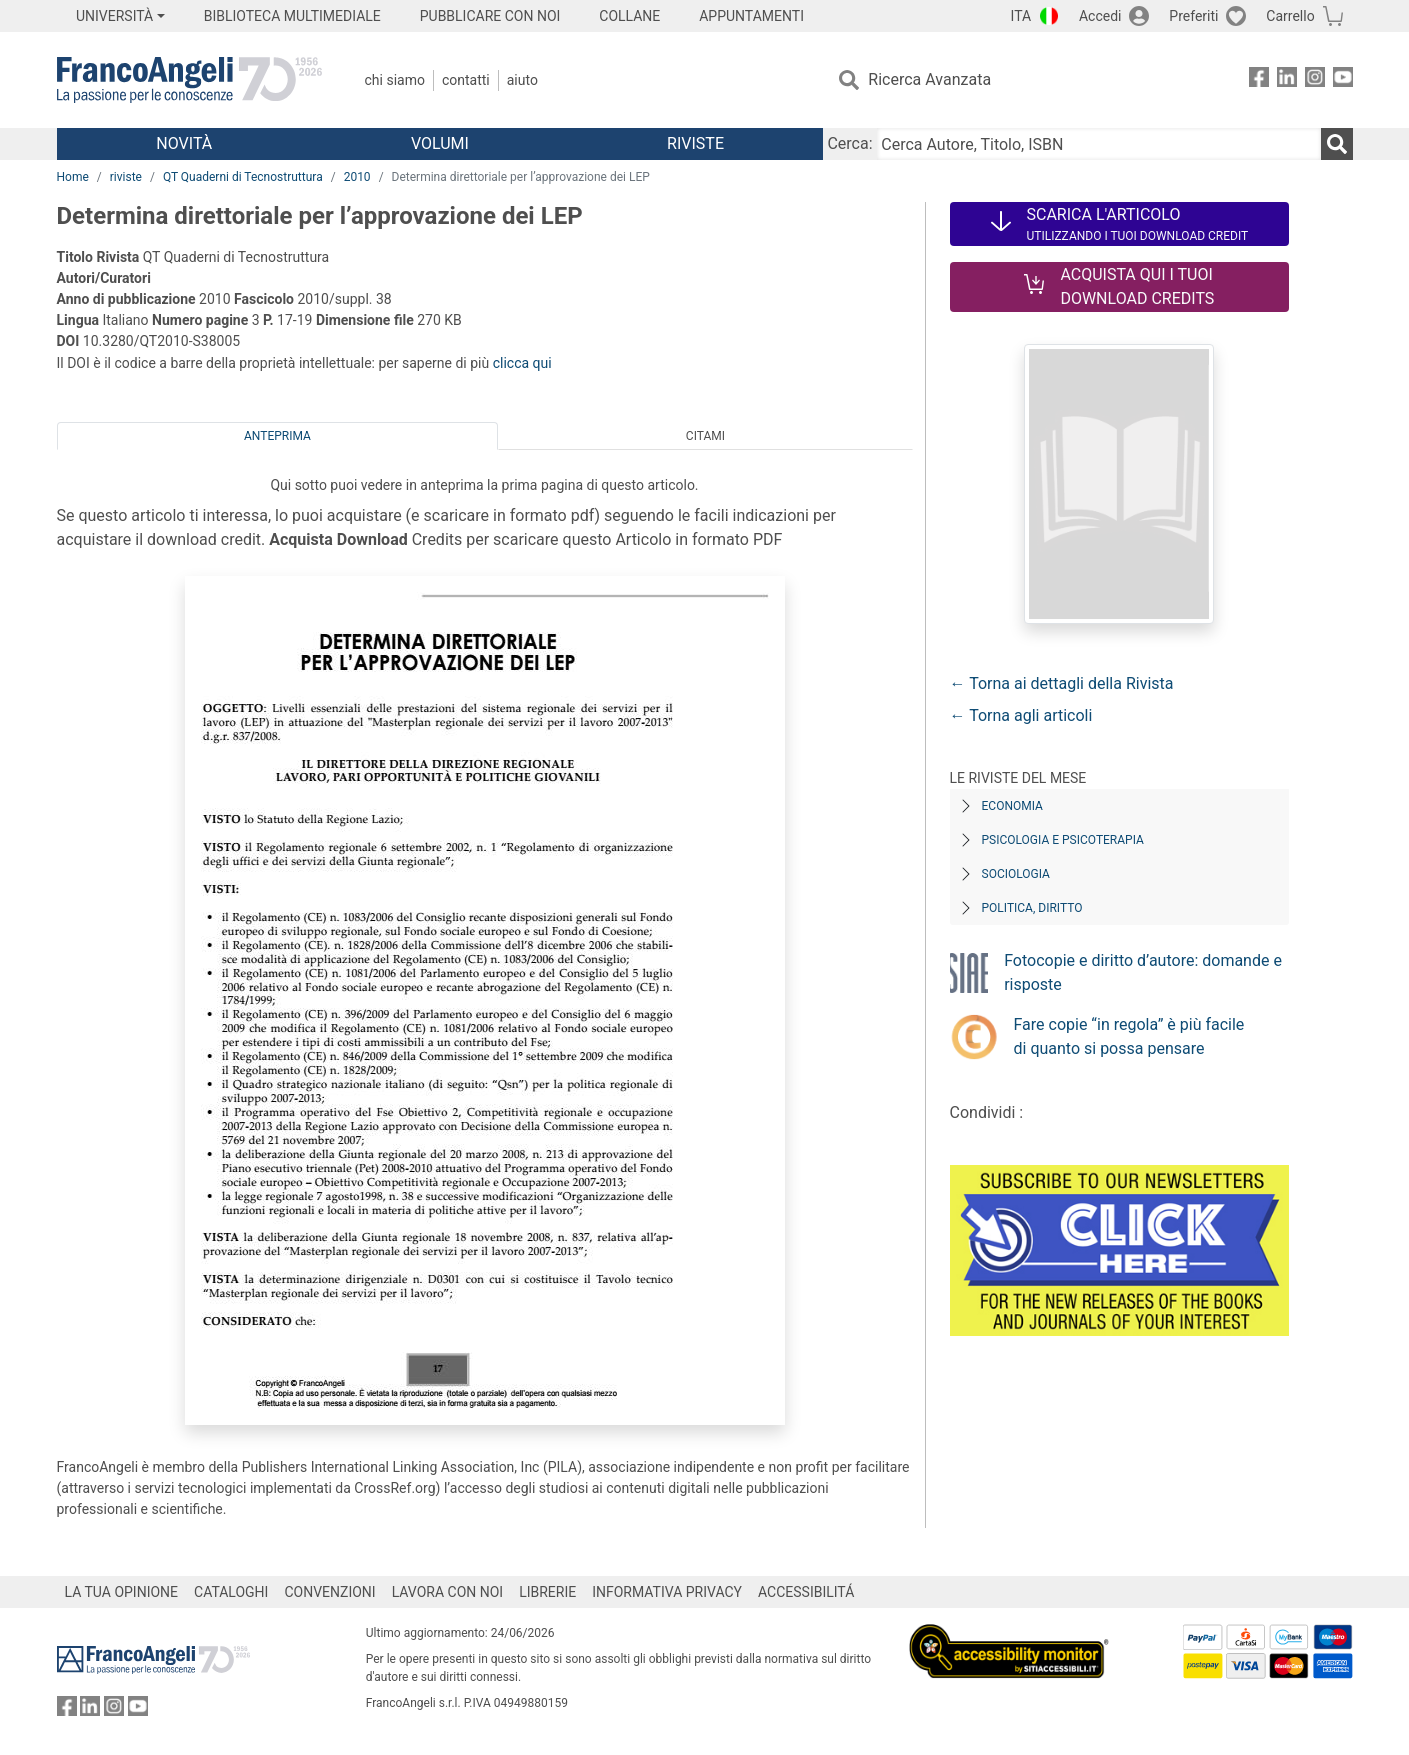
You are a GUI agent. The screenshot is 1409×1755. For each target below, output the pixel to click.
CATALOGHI (231, 1592)
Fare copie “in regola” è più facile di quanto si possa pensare (1129, 1036)
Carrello (1290, 16)
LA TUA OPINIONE (122, 1592)
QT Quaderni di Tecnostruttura (243, 177)
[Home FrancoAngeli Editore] (189, 80)
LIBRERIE (547, 1592)
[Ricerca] (1337, 144)
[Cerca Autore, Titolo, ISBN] (1099, 144)
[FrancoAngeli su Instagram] (1315, 80)
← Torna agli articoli (1021, 715)
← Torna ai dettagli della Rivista (1062, 683)
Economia (1012, 806)
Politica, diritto (1032, 908)
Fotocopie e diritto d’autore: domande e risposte (1143, 972)
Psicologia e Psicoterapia (1063, 840)
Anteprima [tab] (277, 436)
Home (73, 177)
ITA (1021, 16)
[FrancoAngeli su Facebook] (1259, 80)
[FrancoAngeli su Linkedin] (1287, 80)
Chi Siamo (395, 80)
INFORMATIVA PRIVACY (667, 1592)
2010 (357, 177)
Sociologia (1016, 874)
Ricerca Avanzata (929, 79)
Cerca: (849, 143)
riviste (126, 177)
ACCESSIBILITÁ (806, 1592)
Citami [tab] (705, 436)
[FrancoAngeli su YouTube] (1343, 80)
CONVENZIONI (329, 1592)
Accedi (1100, 16)
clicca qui (522, 363)
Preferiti (1193, 16)
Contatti (466, 80)
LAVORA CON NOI (448, 1592)
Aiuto (522, 80)
